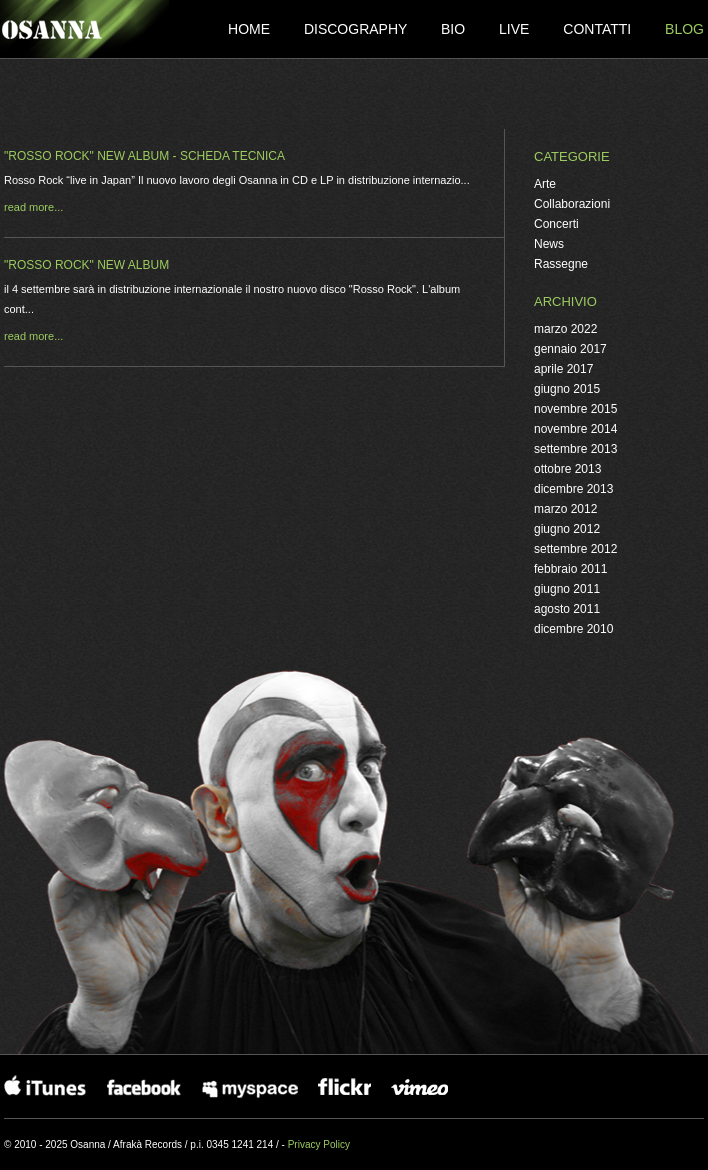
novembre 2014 (575, 429)
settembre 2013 (575, 449)
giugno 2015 (567, 389)
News (549, 244)
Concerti (556, 224)
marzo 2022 (565, 329)
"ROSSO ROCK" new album (86, 265)
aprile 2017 (563, 369)
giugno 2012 (567, 529)
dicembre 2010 (573, 629)
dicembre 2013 (573, 489)
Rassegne (561, 264)
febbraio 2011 (570, 569)
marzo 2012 (565, 509)
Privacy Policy (319, 1144)
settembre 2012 (575, 549)
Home (251, 29)
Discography (357, 29)
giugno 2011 (567, 589)
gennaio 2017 (570, 349)
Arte (545, 184)
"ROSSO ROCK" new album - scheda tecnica (144, 156)
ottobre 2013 (567, 469)
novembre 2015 (575, 409)
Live (516, 29)
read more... (33, 207)
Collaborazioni (572, 204)
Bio (455, 29)
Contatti (599, 29)
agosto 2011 (567, 609)
